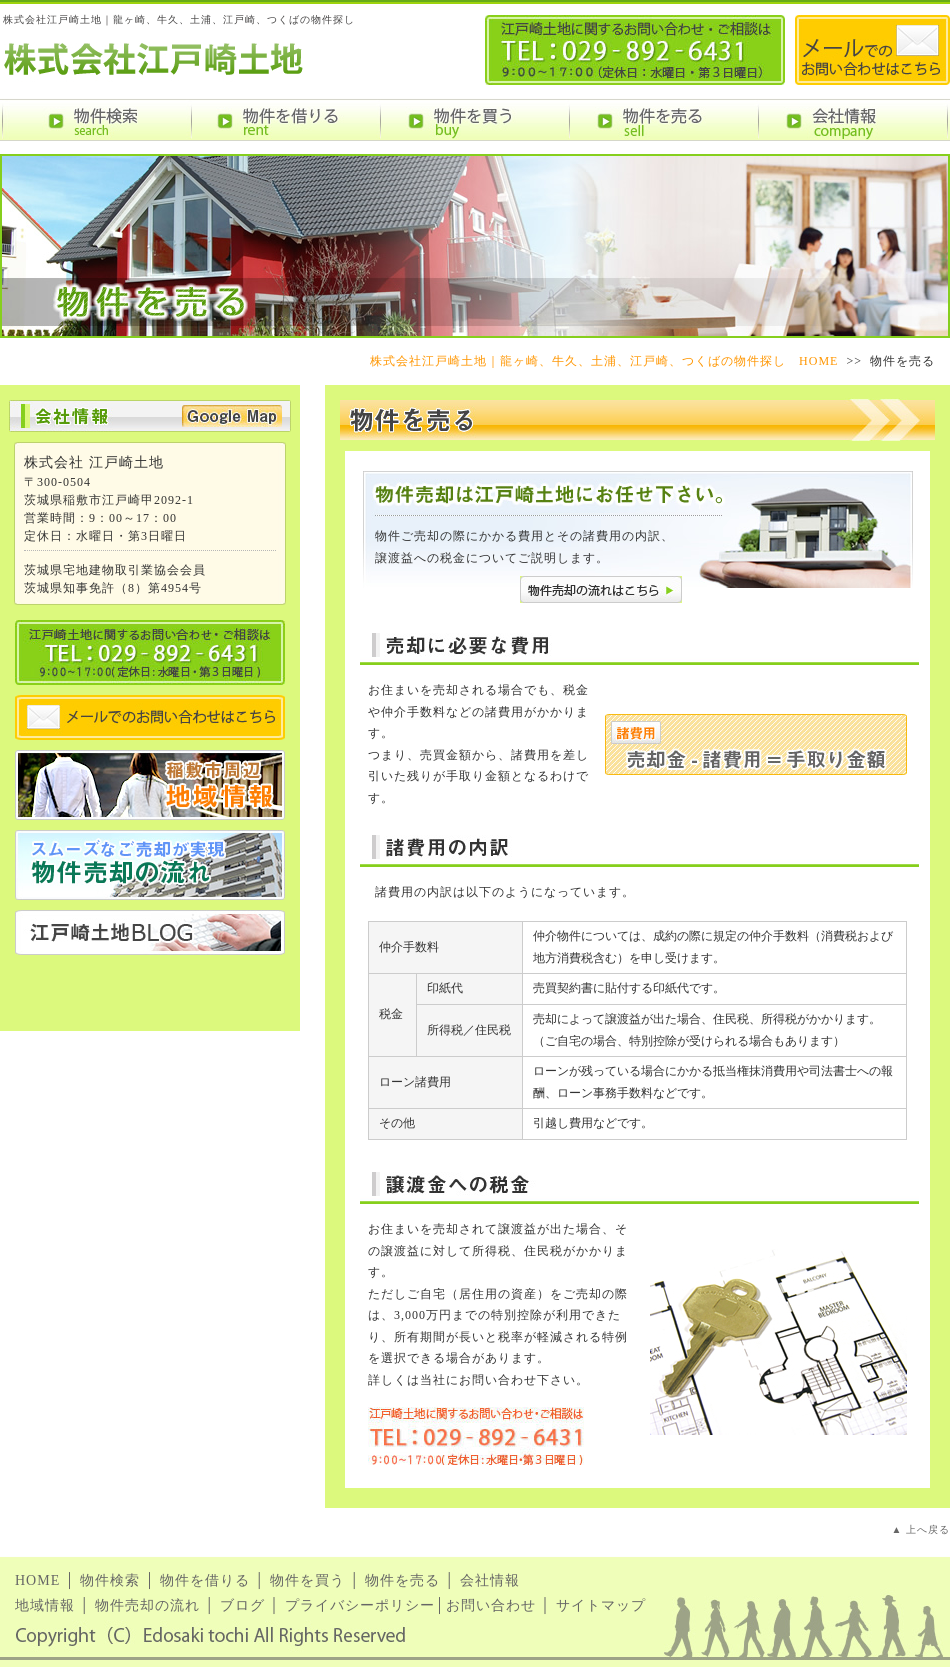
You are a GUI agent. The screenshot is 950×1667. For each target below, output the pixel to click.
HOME (37, 1580)
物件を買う (307, 1580)
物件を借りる (205, 1580)
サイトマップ (601, 1605)
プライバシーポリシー (360, 1605)
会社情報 (490, 1580)
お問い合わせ (491, 1605)
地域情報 (45, 1605)
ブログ (242, 1605)
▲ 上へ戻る (921, 1529)
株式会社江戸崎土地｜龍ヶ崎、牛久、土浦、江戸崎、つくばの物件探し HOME (604, 361)
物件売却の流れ (147, 1605)
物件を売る (402, 1580)
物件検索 (110, 1580)
